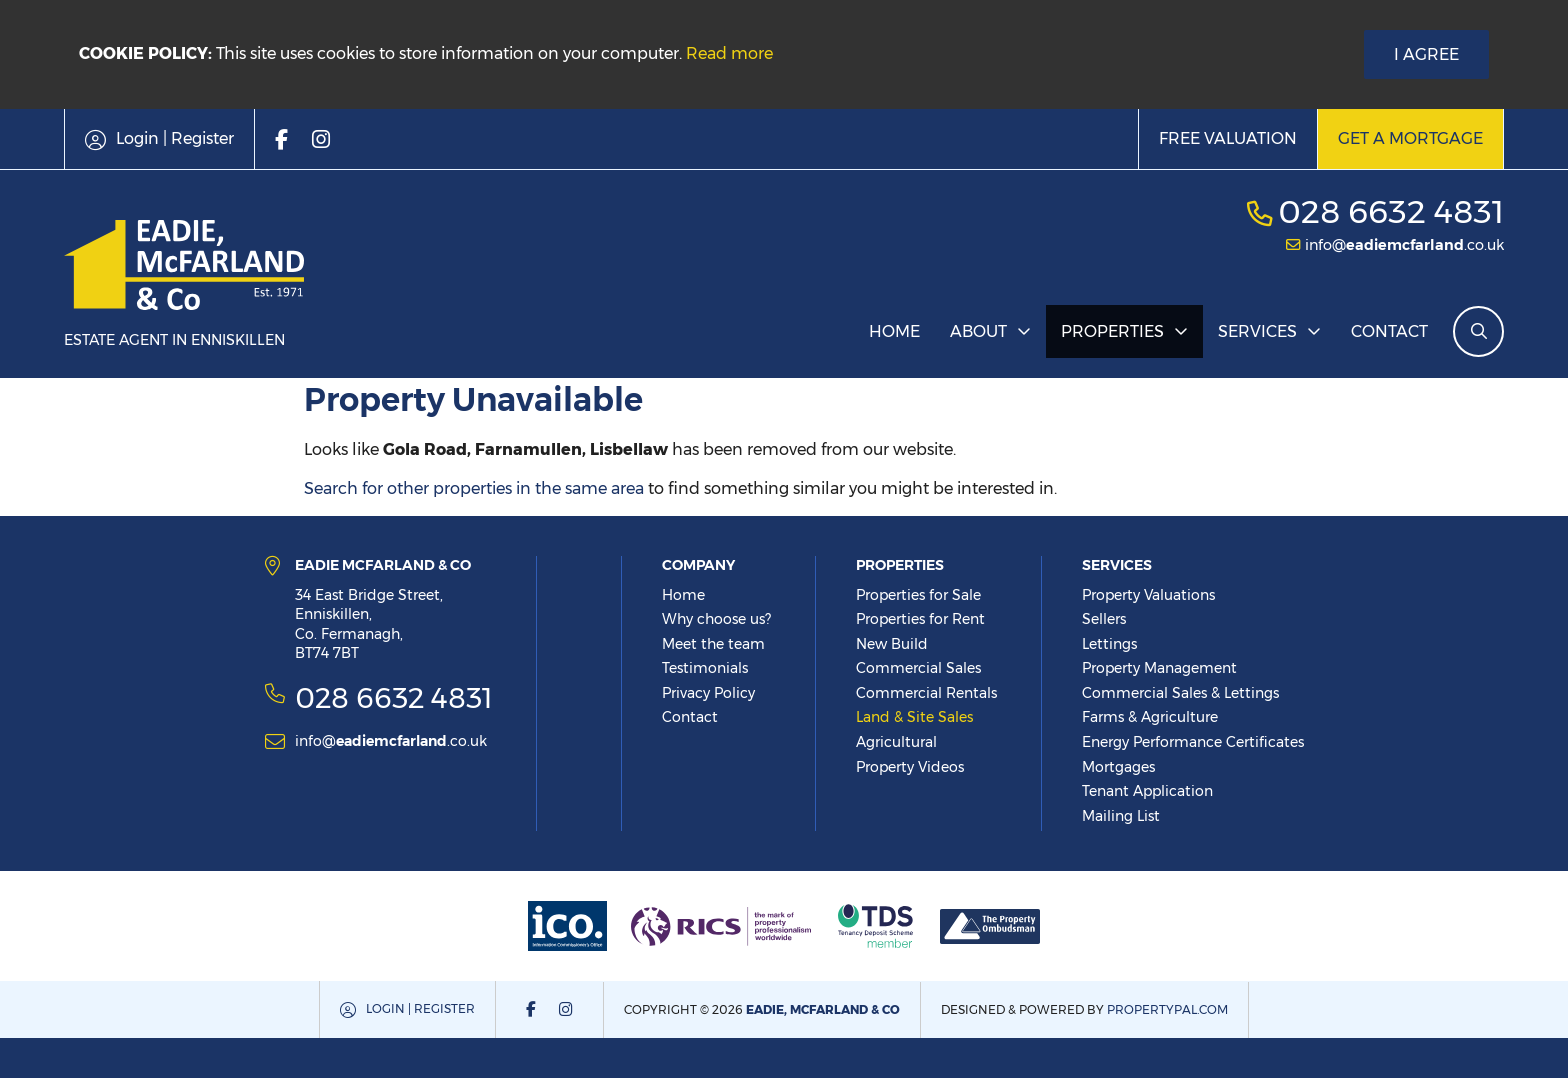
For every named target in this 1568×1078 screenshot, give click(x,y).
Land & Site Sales (914, 717)
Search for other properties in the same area (474, 488)
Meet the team (713, 644)
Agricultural (896, 742)
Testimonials (705, 668)
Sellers (1104, 619)
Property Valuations (1148, 595)
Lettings (1109, 644)
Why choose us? (716, 619)
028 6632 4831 (1391, 211)
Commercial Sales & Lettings (1180, 693)
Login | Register (420, 1008)
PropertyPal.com (1167, 1009)
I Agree (1426, 54)
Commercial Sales (918, 668)
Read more (729, 53)
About (978, 331)
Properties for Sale (918, 595)
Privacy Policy (708, 693)
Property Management (1159, 668)
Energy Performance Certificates (1193, 742)
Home (894, 331)
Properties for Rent (920, 619)
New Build (892, 644)
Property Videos (910, 767)
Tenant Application (1147, 791)
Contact (1389, 331)
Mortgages (1118, 767)
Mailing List (1121, 816)
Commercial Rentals (926, 693)
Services (1257, 331)
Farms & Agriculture (1150, 717)
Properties (1112, 331)
